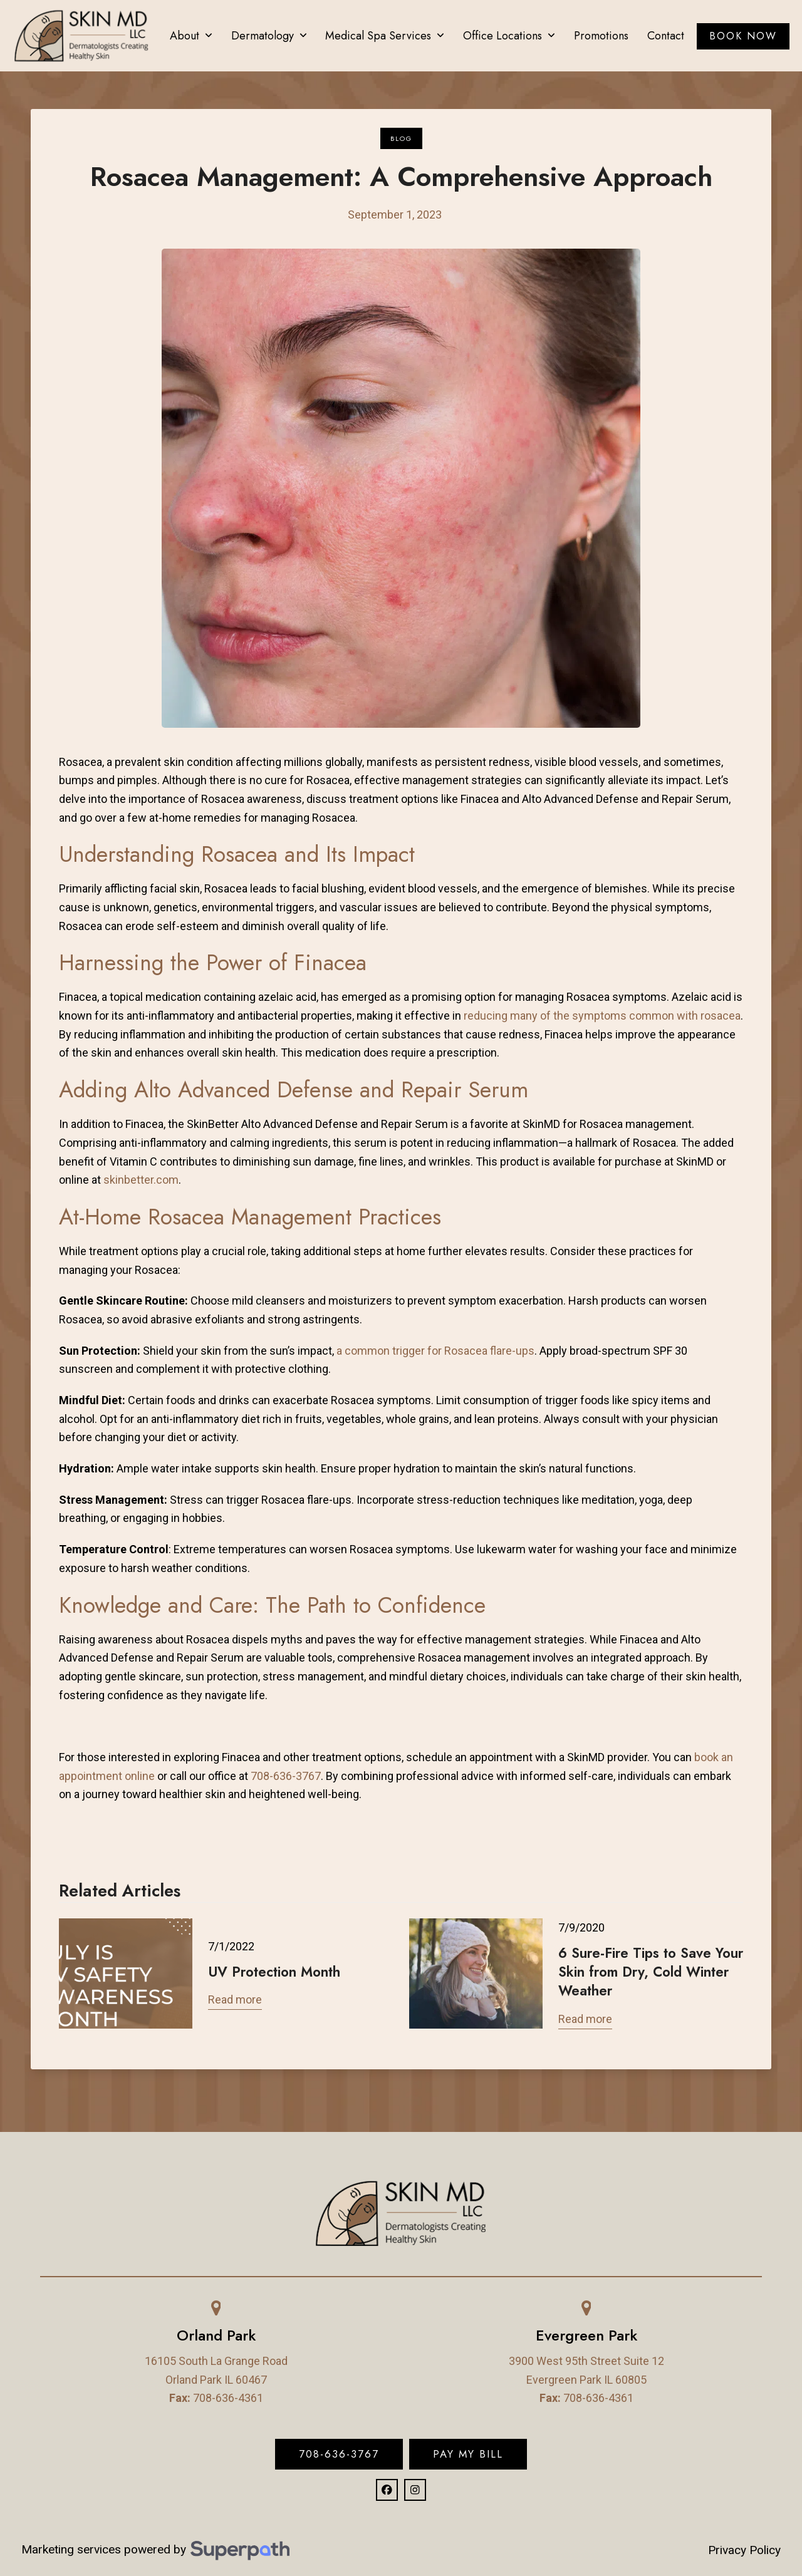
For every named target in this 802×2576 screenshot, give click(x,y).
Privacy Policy (744, 2550)
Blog (401, 138)
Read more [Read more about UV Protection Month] (235, 1999)
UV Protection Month (274, 1972)
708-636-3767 (339, 2453)
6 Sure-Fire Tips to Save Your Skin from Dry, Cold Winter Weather (650, 1972)
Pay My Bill (468, 2453)
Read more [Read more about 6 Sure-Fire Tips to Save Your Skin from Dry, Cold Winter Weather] (585, 2018)
